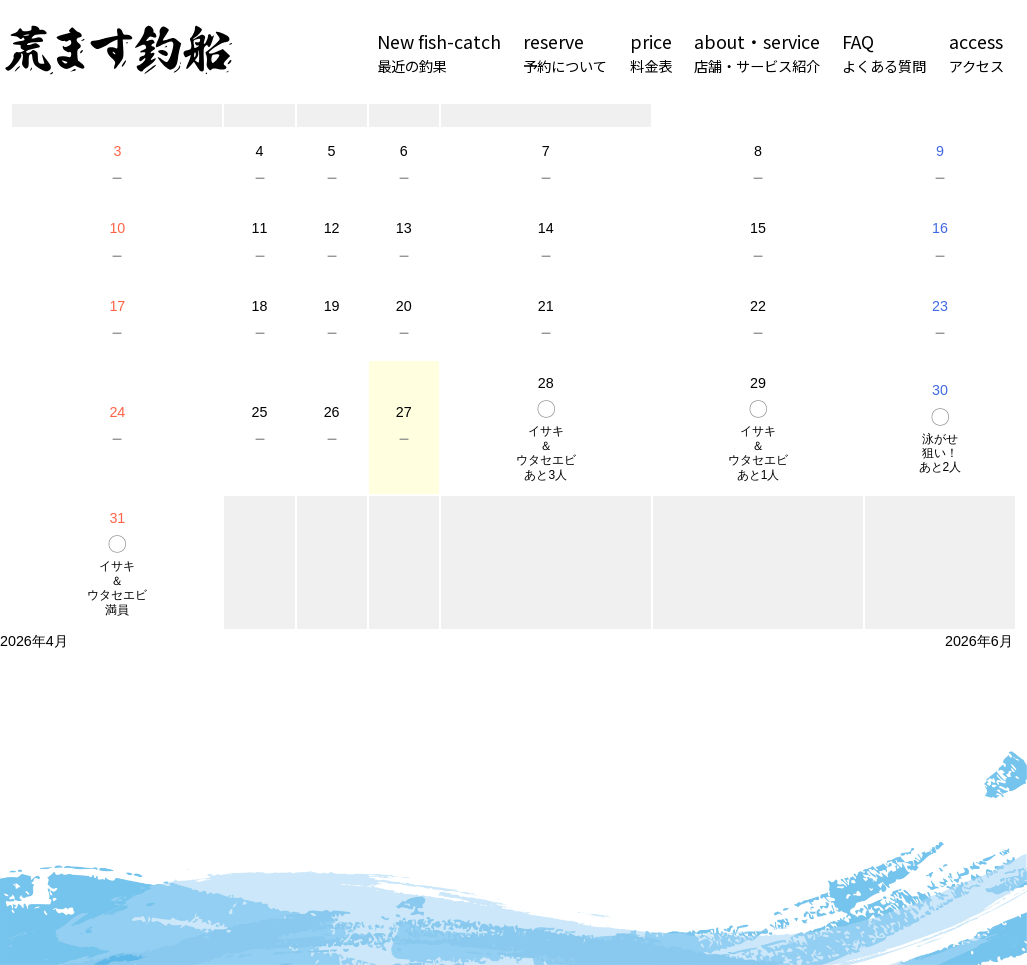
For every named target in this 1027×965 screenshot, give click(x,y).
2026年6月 (979, 641)
